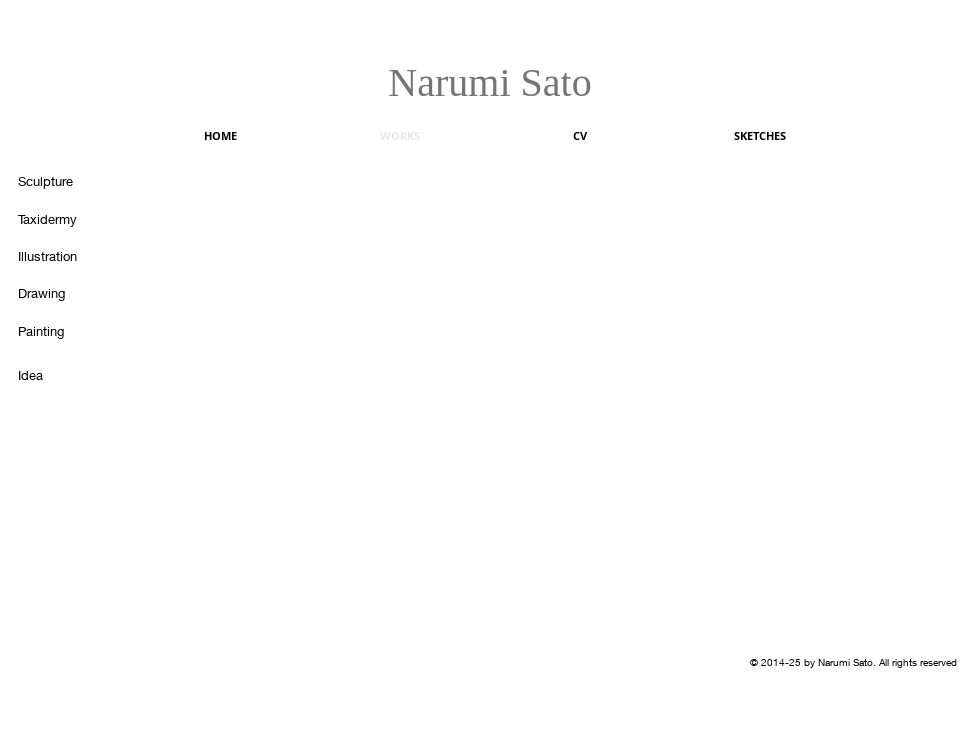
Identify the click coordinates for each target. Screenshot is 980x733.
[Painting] (58, 331)
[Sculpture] (58, 181)
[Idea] (58, 375)
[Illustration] (58, 256)
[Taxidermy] (58, 219)
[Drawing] (58, 293)
